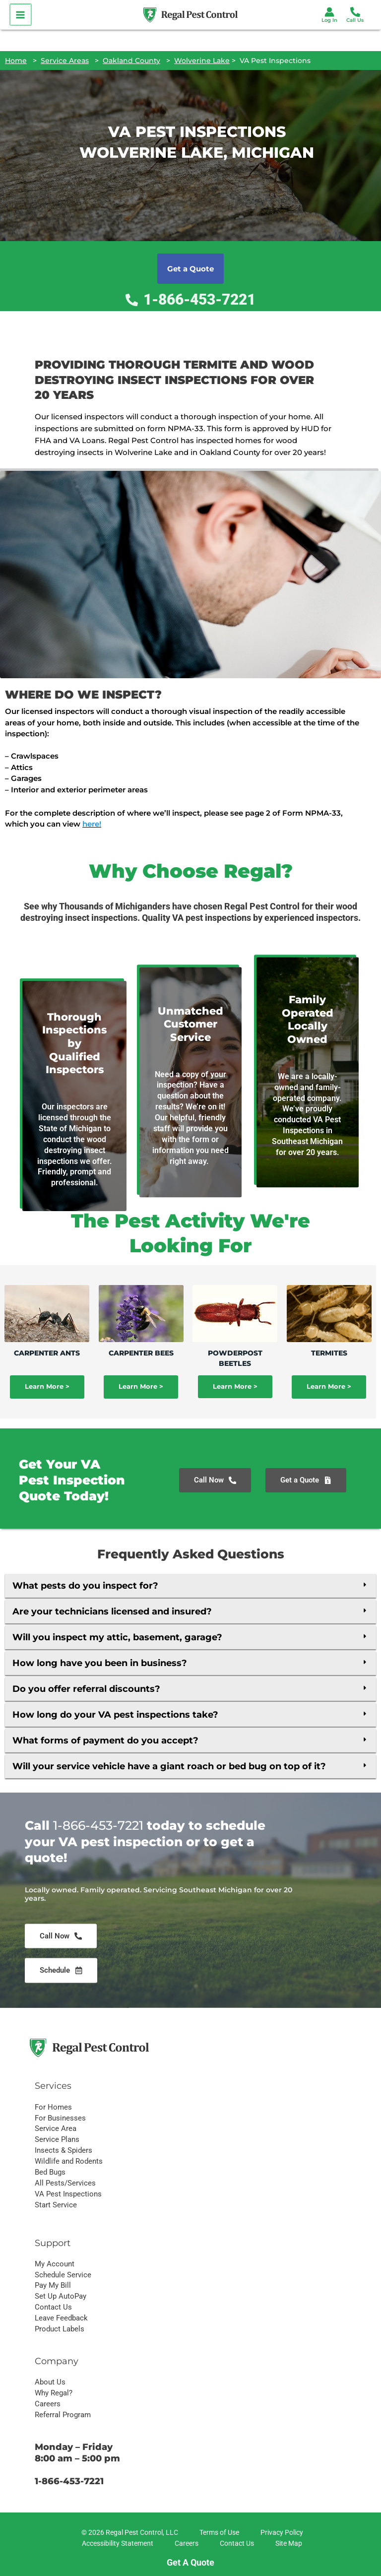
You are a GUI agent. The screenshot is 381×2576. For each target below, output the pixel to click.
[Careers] (185, 2543)
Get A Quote (190, 2562)
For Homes (53, 2107)
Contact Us (53, 2307)
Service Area (55, 2128)
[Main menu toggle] (20, 14)
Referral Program (63, 2414)
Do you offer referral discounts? (86, 1688)
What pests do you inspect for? (85, 1585)
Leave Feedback (61, 2318)
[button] (190, 1586)
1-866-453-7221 (98, 1939)
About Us (50, 2382)
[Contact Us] (235, 2543)
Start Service (56, 2204)
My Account (54, 2263)
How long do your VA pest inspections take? (115, 1714)
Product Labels (59, 2328)
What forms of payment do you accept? (105, 1740)
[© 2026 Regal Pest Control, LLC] (128, 2532)
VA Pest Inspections (68, 2194)
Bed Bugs (50, 2172)
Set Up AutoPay (60, 2296)
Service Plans (57, 2139)
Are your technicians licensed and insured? (112, 1611)
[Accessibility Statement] (116, 2543)
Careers (48, 2403)
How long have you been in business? (99, 1663)
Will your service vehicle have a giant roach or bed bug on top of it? (169, 1766)
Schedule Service (63, 2274)
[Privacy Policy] (280, 2532)
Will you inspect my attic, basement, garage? (117, 1637)
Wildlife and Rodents (69, 2161)
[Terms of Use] (217, 2532)
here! (91, 824)
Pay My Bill (53, 2285)
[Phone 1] (355, 12)
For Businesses (60, 2118)
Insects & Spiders (63, 2150)
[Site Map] (287, 2543)
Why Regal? (53, 2392)
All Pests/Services (65, 2183)
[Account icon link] (329, 12)
